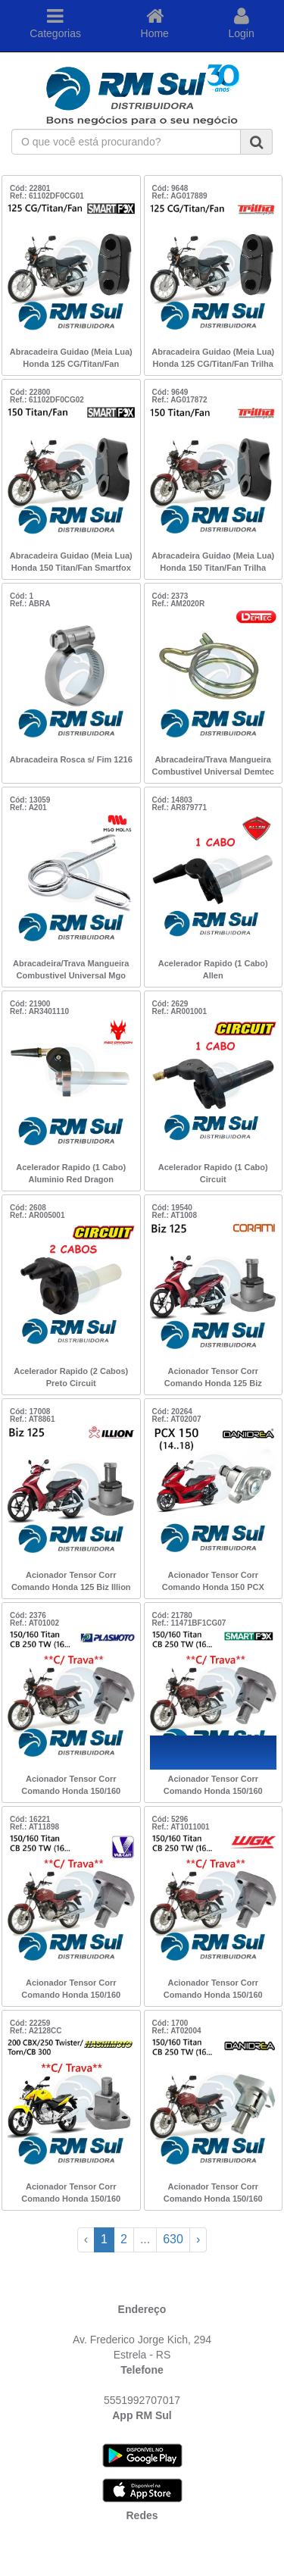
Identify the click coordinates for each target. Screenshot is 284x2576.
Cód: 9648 (170, 188)
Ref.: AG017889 (180, 196)
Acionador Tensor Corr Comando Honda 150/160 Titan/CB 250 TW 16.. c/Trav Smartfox (213, 1786)
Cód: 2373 (170, 596)
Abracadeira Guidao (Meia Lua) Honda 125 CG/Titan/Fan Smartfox (71, 359)
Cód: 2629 (170, 1004)
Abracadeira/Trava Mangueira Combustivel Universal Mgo (71, 969)
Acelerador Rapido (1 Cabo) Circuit (213, 1173)
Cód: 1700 (170, 2023)
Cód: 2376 (28, 1615)
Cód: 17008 (30, 1411)
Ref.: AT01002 (34, 1623)
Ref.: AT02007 (176, 1419)
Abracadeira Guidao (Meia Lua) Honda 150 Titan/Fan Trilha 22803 (212, 563)
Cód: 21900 (30, 1004)
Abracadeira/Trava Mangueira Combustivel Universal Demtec (213, 765)
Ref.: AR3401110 (39, 1011)
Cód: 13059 (30, 800)
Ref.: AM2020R (178, 603)
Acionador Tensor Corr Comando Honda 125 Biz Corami (213, 1378)
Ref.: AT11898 (34, 1827)
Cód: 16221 (30, 1819)
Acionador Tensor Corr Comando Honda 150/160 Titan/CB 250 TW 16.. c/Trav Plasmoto (71, 1786)
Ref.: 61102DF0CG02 (47, 400)
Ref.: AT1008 (174, 1215)
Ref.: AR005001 (37, 1215)
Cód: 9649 (170, 392)
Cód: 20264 (172, 1411)
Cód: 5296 (170, 1819)
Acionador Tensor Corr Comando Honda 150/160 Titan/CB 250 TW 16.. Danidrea (213, 2194)
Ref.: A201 (28, 807)
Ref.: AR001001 (179, 1011)
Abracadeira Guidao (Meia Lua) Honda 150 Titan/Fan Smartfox (71, 561)
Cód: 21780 (172, 1615)
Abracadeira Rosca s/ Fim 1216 (71, 759)
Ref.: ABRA (30, 603)
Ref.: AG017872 (180, 400)
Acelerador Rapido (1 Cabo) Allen (213, 969)
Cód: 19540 (172, 1207)
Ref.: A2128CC (36, 2031)
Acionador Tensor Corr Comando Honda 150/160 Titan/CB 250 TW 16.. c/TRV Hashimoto (71, 2194)
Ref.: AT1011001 (181, 1827)
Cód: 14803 (172, 800)
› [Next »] (198, 2239)
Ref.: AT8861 (32, 1419)
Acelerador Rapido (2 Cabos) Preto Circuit (71, 1377)
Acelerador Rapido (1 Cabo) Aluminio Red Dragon (71, 1173)
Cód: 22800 (30, 392)
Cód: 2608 (28, 1207)
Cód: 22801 (30, 188)
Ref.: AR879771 (179, 807)
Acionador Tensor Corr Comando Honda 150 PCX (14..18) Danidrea (213, 1582)
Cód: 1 (21, 596)
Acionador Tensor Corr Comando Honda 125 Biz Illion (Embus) (71, 1582)
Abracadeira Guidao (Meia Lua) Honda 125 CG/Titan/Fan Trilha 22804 (212, 359)
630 (173, 2239)
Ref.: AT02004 (176, 2031)
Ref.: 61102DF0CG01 (47, 196)
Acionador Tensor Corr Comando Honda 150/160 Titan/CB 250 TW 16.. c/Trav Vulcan (71, 1990)
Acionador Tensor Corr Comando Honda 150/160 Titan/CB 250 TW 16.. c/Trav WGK (213, 1990)
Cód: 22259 (30, 2023)
